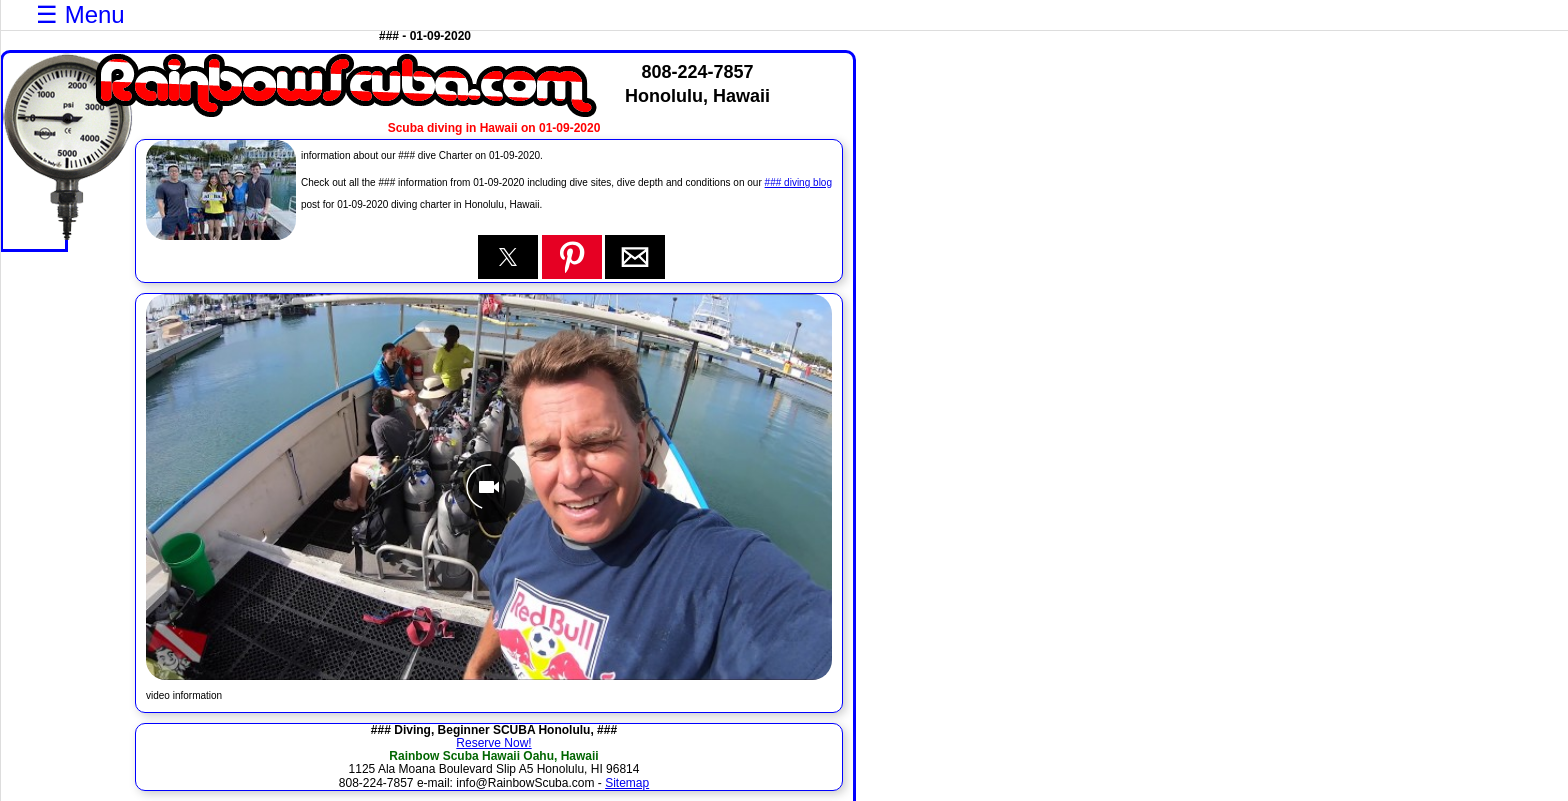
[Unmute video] (489, 487)
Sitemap (627, 783)
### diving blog (798, 182)
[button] (508, 257)
